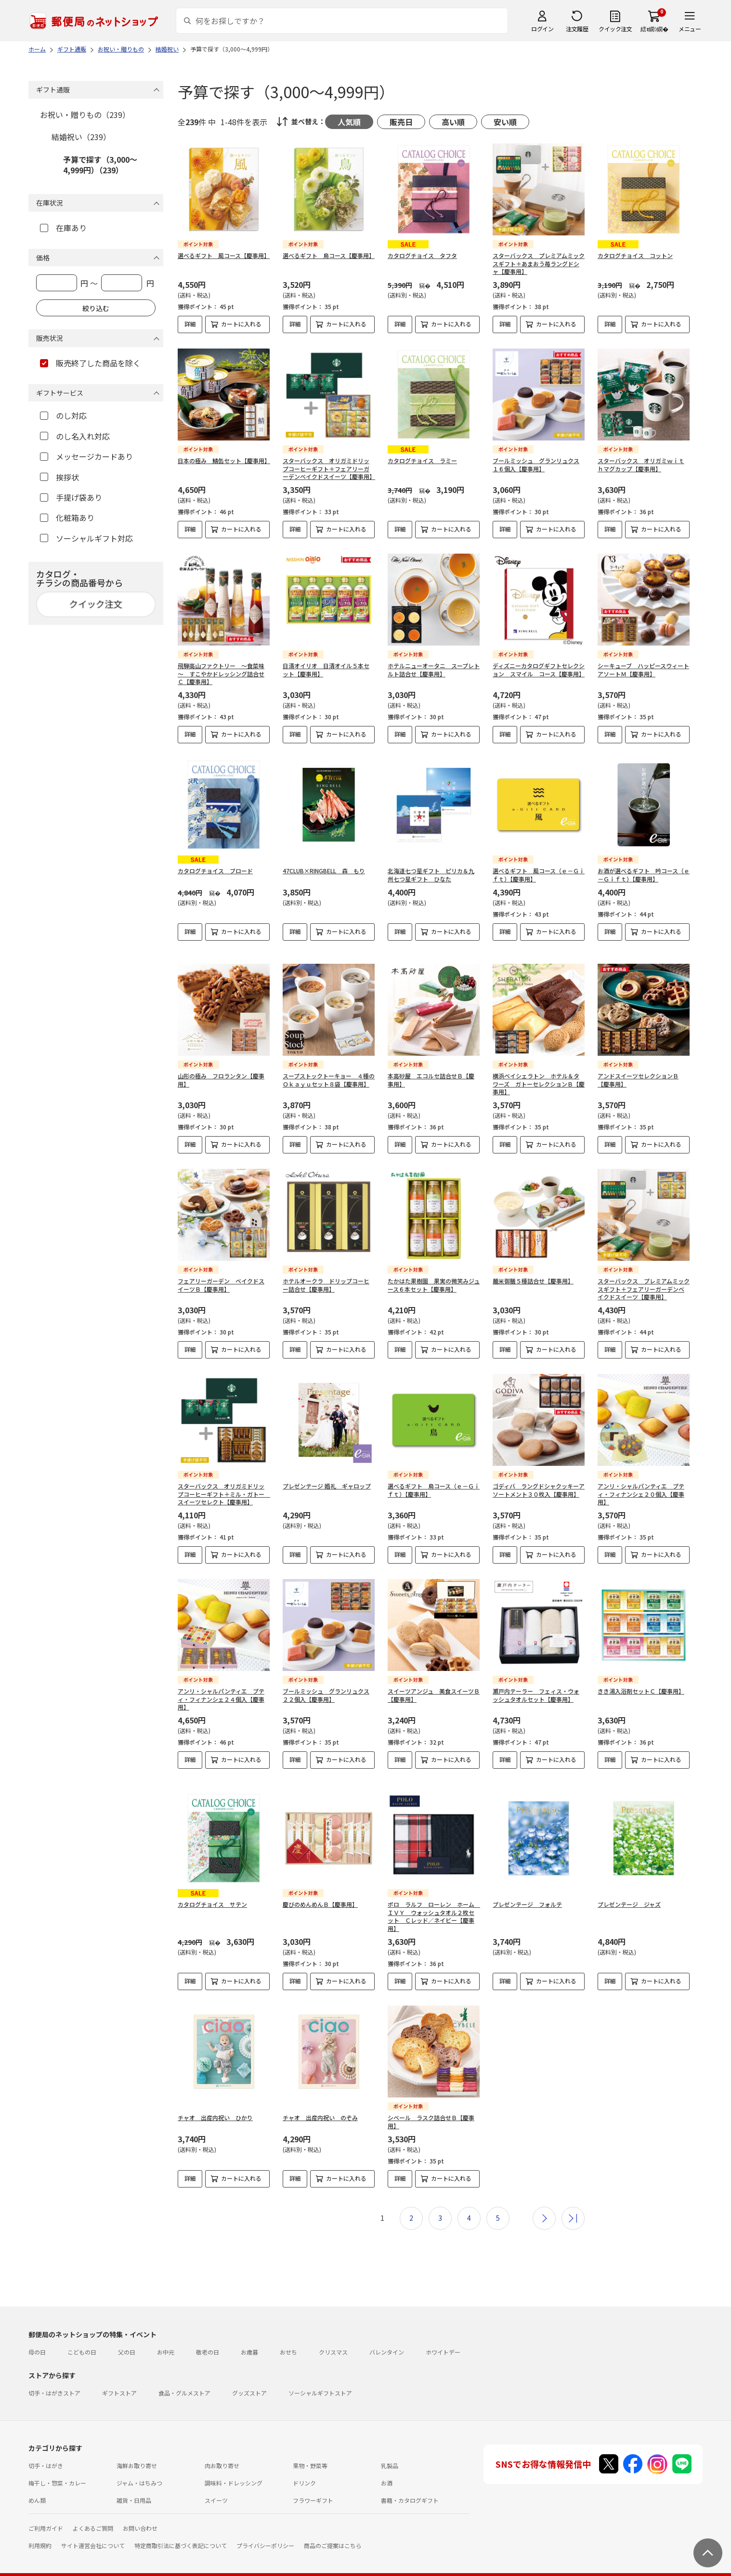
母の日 (37, 2336)
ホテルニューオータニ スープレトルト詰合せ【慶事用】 (434, 669)
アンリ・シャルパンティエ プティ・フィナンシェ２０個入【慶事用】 (641, 1486)
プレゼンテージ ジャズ (629, 1888)
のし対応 (63, 415)
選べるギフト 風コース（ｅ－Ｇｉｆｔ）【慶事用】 (539, 875)
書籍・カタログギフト (410, 2484)
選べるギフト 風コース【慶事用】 (224, 255)
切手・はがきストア (54, 2377)
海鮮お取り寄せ (137, 2450)
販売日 (401, 122)
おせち (288, 2336)
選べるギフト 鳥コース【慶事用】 (329, 255)
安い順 (505, 122)
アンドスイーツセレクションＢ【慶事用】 (638, 1072)
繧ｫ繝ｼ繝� (654, 29)
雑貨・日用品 (134, 2484)
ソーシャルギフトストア (320, 2377)
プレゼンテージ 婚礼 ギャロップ (327, 1478)
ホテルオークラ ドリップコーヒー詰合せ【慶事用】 (326, 1277)
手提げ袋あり (71, 497)
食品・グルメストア (184, 2377)
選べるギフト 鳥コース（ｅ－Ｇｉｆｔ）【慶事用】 (434, 1482)
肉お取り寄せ (222, 2450)
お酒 (386, 2467)
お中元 (165, 2336)
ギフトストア (119, 2377)
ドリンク (304, 2467)
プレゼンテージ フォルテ (527, 1888)
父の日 (126, 2336)
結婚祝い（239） (81, 136)
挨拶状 (59, 477)
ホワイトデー (443, 2336)
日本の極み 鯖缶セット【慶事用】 (224, 460)
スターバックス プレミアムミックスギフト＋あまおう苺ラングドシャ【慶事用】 (539, 263)
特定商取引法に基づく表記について (180, 2529)
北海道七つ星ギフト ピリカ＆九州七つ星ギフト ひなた (431, 875)
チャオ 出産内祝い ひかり (215, 2101)
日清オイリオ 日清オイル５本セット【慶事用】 (326, 669)
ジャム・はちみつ (139, 2467)
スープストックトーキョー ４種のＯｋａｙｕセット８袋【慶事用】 (329, 1072)
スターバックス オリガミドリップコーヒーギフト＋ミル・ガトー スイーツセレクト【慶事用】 (224, 1486)
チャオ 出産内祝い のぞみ (320, 2101)
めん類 (37, 2484)
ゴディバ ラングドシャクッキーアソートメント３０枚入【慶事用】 (539, 1482)
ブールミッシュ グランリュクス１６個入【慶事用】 (536, 464)
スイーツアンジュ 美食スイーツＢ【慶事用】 (434, 1687)
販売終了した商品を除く (90, 363)
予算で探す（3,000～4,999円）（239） (100, 165)
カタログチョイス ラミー (422, 460)
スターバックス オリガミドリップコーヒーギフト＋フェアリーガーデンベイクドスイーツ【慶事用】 (329, 468)
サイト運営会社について (93, 2529)
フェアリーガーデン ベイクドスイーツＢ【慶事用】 (221, 1277)
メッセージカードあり (86, 456)
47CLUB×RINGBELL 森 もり (324, 871)
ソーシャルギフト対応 (86, 538)
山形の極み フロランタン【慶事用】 (221, 1072)
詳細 (190, 324)
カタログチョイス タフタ (422, 255)
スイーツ (216, 2484)
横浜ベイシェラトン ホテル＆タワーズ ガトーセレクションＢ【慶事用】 (539, 1076)
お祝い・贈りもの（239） (85, 114)
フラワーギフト (313, 2484)
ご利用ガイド (45, 2512)
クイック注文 (615, 29)
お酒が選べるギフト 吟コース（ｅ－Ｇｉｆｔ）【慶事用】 (644, 875)
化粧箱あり (67, 517)
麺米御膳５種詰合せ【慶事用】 (533, 1273)
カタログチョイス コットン (635, 255)
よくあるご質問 (93, 2512)
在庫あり (63, 227)
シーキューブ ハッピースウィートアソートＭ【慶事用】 (643, 669)
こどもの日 (81, 2336)
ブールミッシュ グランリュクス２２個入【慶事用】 (326, 1687)
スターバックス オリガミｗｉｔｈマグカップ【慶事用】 (641, 464)
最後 (573, 2202)
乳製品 (389, 2450)
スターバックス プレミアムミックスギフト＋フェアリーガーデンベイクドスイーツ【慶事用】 (644, 1281)
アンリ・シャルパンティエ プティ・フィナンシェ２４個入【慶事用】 (221, 1691)
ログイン (542, 29)
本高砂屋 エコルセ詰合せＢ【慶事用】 (431, 1072)
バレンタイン (386, 2336)
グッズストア (249, 2377)
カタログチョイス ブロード (215, 871)
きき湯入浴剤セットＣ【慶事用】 (641, 1683)
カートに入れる (241, 324)
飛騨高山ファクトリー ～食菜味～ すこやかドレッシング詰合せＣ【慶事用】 (221, 673)
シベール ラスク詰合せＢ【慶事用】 (431, 2105)
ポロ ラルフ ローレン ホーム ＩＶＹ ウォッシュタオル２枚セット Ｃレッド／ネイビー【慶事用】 (434, 1900)
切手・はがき (45, 2450)
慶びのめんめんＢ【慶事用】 (320, 1888)
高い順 (453, 122)
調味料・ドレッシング (233, 2467)
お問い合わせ (140, 2512)
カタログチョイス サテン (212, 1888)
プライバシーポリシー (265, 2529)
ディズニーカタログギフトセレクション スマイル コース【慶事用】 (539, 669)
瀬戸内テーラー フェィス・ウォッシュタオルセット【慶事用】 (536, 1687)
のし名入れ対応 (75, 436)
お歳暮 (249, 2336)
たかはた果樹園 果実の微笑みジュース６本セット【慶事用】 (434, 1277)
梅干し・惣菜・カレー (57, 2467)
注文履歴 (577, 29)
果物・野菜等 (310, 2450)
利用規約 (40, 2529)
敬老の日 (207, 2336)
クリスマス (333, 2336)
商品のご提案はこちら (333, 2529)
